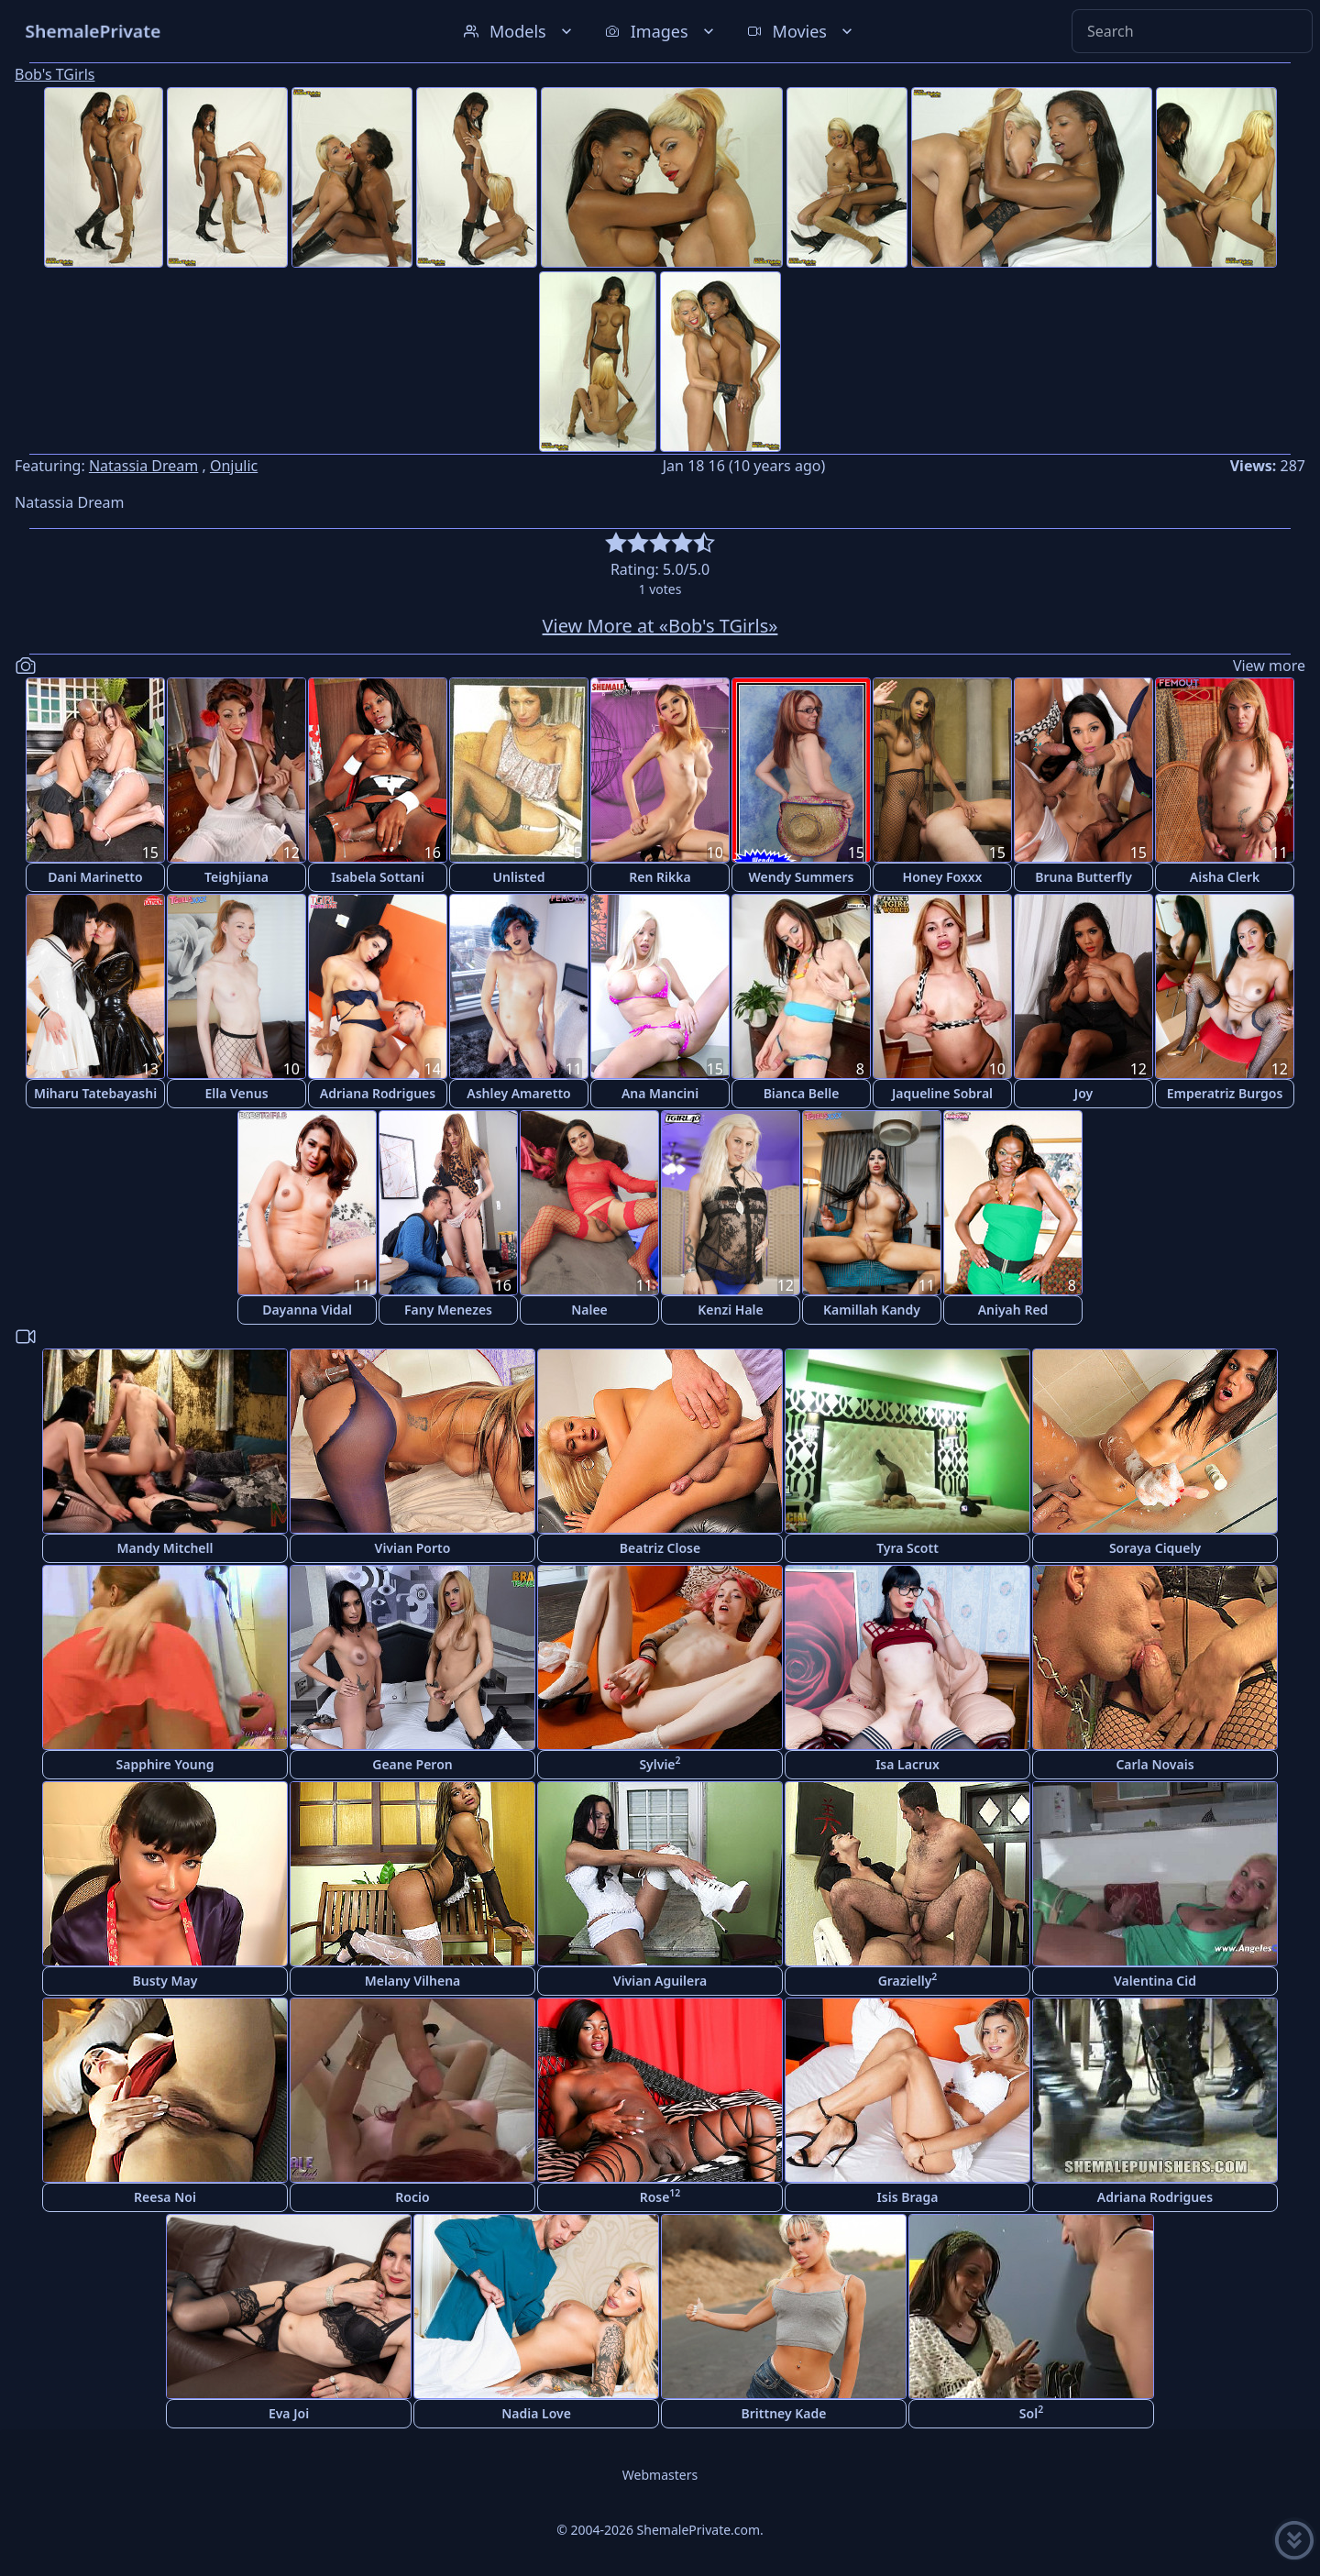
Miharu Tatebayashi (95, 1093)
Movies (801, 31)
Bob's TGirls (54, 74)
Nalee (589, 1309)
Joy (1083, 1093)
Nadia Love (536, 2413)
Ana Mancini (660, 1093)
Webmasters (660, 2474)
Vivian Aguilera (660, 1980)
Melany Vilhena (413, 1980)
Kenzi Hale (730, 1309)
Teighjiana (236, 877)
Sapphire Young (165, 1764)
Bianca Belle (802, 1093)
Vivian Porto (413, 1548)
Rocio (412, 2197)
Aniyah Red (1013, 1309)
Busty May (165, 1980)
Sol (1031, 2412)
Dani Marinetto (95, 877)
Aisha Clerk (1225, 877)
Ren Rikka (659, 877)
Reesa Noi (165, 2197)
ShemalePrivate (93, 30)
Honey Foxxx (943, 877)
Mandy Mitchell (165, 1548)
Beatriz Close (660, 1548)
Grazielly (908, 1979)
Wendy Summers (801, 877)
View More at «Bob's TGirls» (660, 625)
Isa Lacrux (907, 1764)
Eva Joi (289, 2413)
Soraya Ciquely (1155, 1548)
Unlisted (519, 877)
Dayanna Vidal (307, 1309)
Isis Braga (908, 2197)
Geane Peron (412, 1764)
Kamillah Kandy (871, 1309)
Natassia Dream (143, 466)
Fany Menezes (448, 1309)
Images (661, 31)
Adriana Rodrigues (377, 1093)
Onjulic (234, 466)
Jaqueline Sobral (942, 1093)
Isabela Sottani (377, 877)
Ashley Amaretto (518, 1093)
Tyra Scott (907, 1548)
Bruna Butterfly (1083, 877)
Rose (660, 2196)
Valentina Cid (1155, 1980)
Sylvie (659, 1763)
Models (520, 31)
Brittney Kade (784, 2413)
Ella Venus (236, 1093)
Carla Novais (1155, 1764)
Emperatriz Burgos (1225, 1093)
